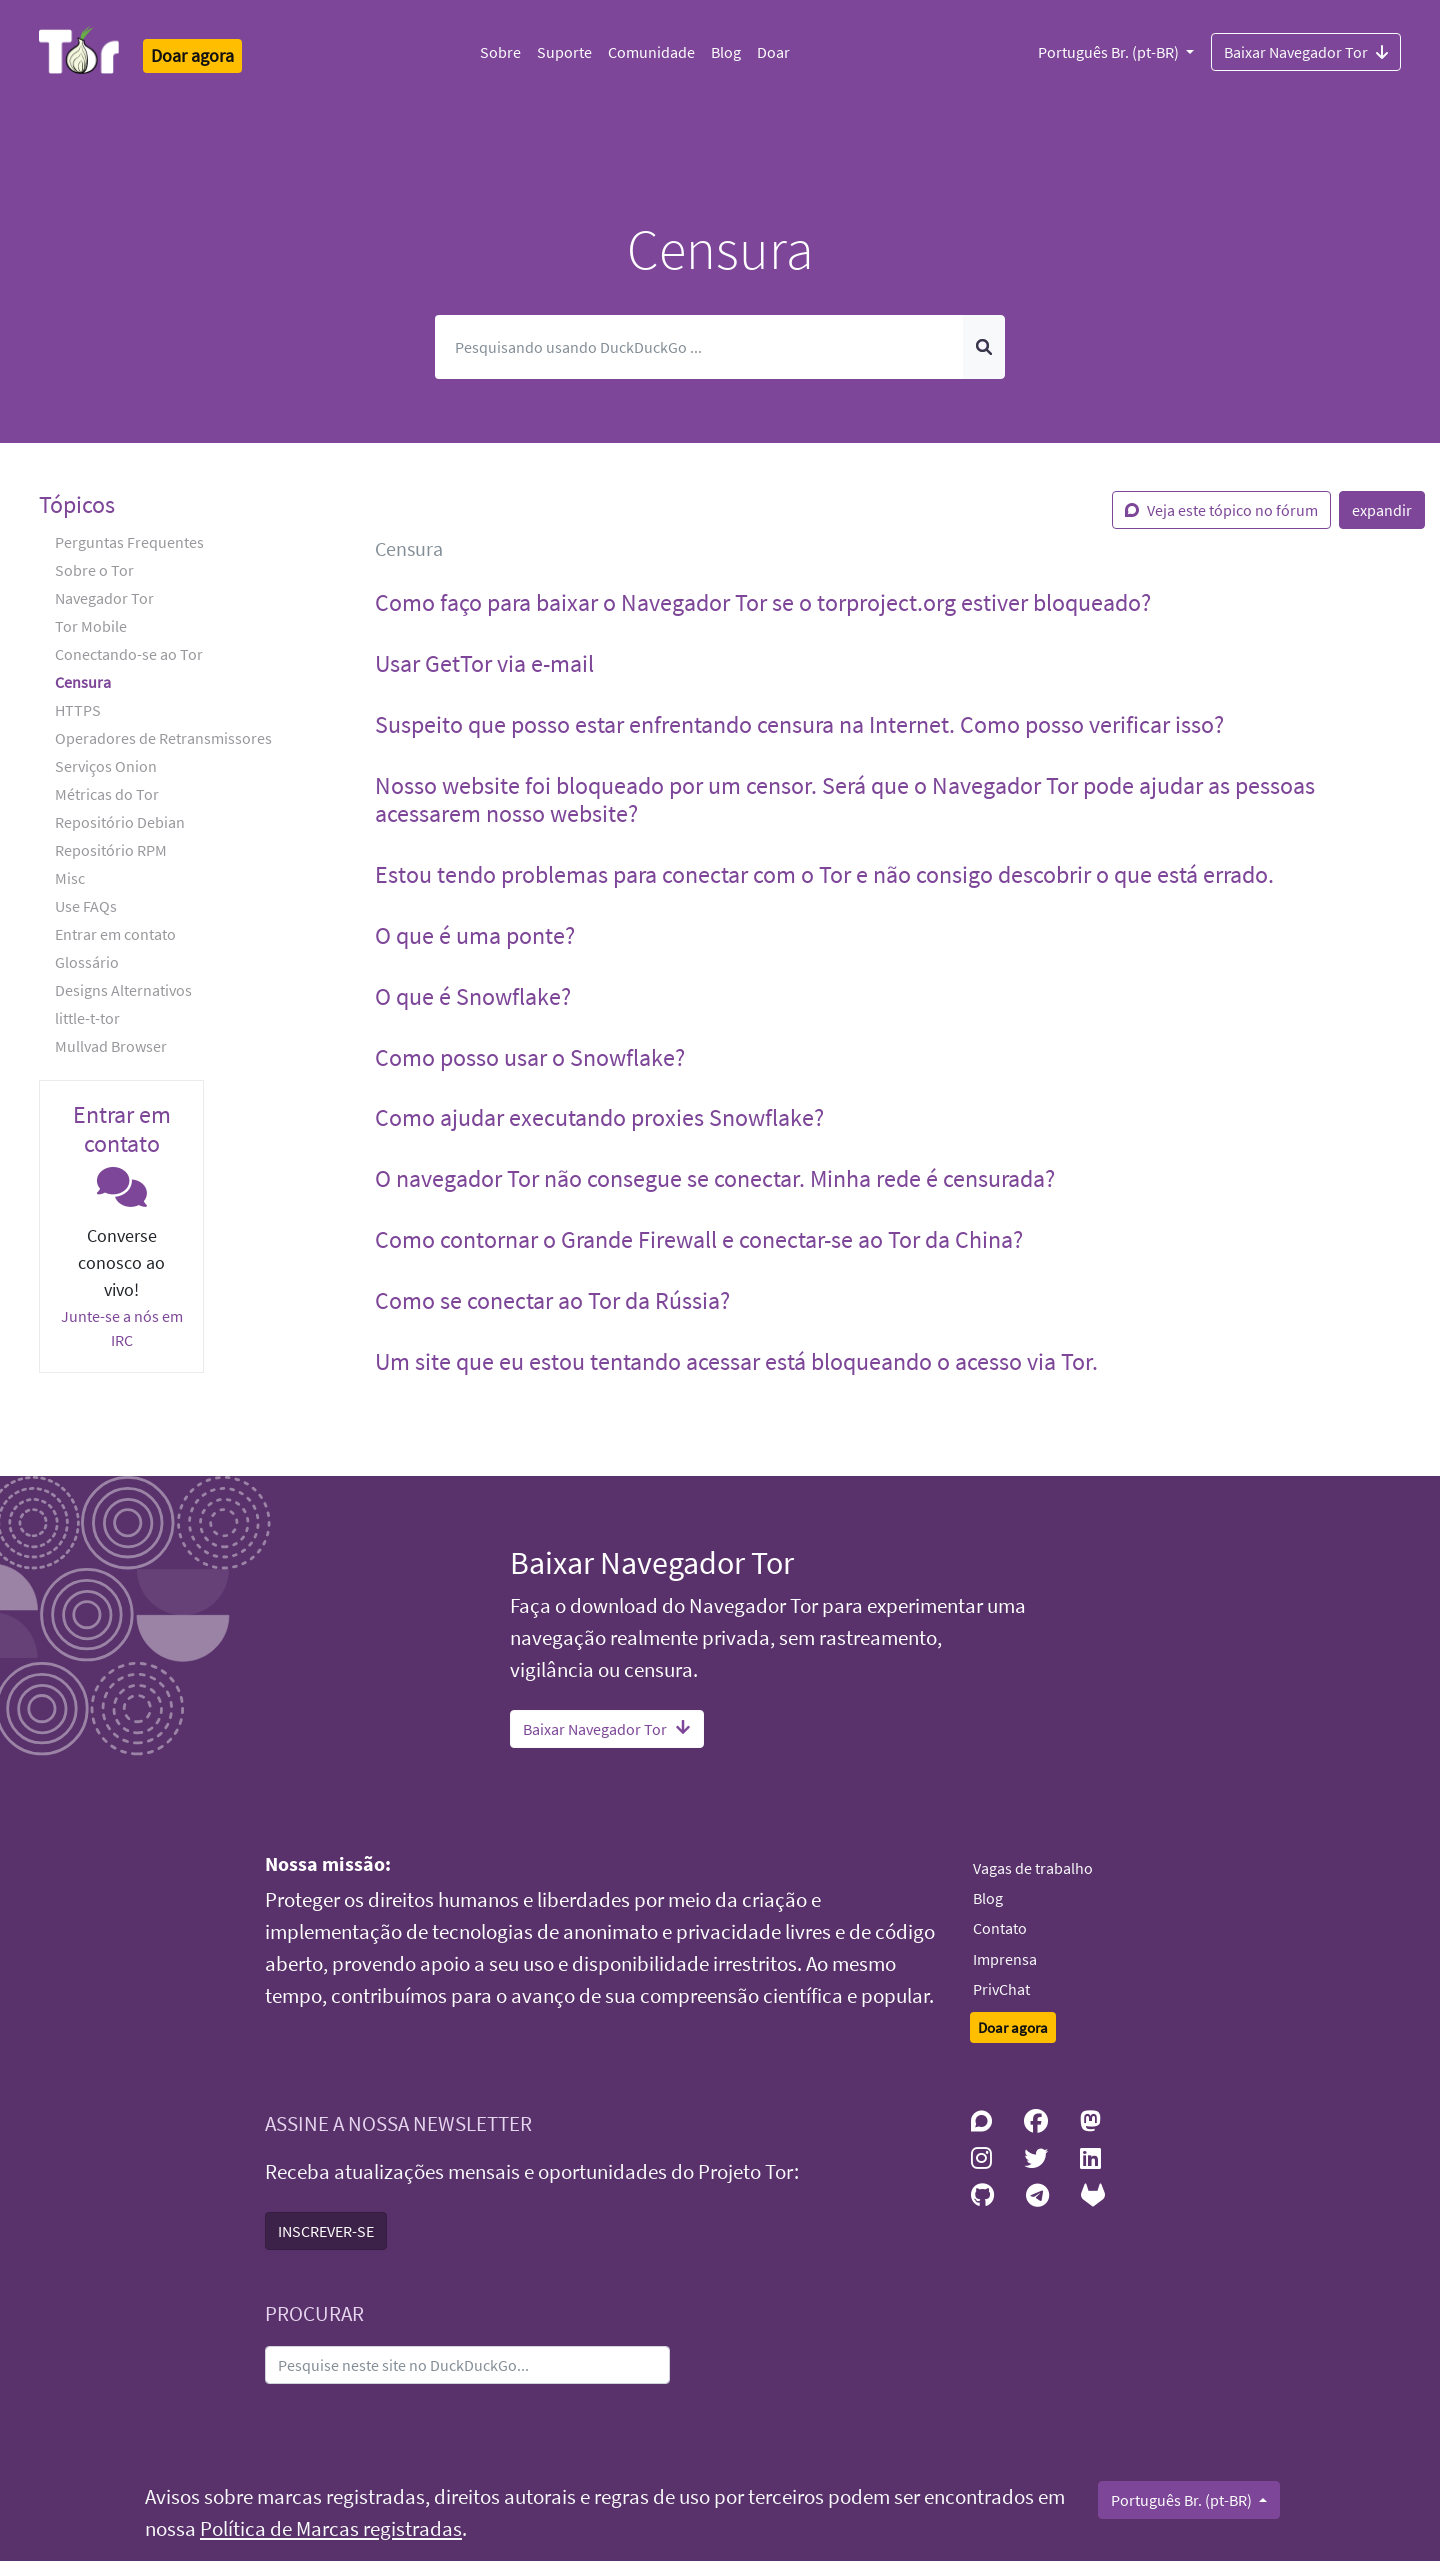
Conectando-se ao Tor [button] (129, 654)
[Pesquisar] (699, 347)
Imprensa (1005, 1959)
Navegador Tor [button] (104, 598)
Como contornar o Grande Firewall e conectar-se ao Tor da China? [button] (699, 1239)
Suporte (564, 52)
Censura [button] (83, 682)
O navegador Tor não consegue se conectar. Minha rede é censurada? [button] (715, 1178)
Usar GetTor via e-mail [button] (484, 663)
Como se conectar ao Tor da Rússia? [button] (552, 1300)
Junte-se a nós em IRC (122, 1328)
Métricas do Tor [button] (107, 794)
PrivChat (1001, 1989)
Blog (726, 52)
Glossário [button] (87, 962)
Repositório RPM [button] (111, 850)
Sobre (500, 52)
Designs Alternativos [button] (123, 990)
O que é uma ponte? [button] (475, 935)
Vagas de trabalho (1033, 1868)
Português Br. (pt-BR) (1110, 52)
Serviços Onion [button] (106, 766)
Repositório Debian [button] (120, 822)
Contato (1000, 1928)
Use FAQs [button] (86, 906)
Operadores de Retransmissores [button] (163, 738)
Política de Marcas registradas (331, 2529)
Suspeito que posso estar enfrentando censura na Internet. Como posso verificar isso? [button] (799, 724)
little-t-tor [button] (87, 1018)
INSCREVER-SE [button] (326, 2231)
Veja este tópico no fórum (1221, 510)
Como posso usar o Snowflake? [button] (530, 1057)
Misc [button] (70, 878)
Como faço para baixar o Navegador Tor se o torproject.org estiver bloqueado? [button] (763, 602)
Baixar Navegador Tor (1306, 51)
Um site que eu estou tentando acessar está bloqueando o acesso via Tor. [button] (736, 1361)
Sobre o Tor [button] (94, 570)
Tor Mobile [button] (91, 626)
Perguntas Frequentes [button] (129, 542)
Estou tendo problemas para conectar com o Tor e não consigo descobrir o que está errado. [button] (824, 874)
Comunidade (651, 52)
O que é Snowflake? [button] (473, 996)
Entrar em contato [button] (115, 934)
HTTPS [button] (78, 710)
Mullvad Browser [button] (111, 1046)
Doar (773, 52)
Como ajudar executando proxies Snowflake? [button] (599, 1117)
